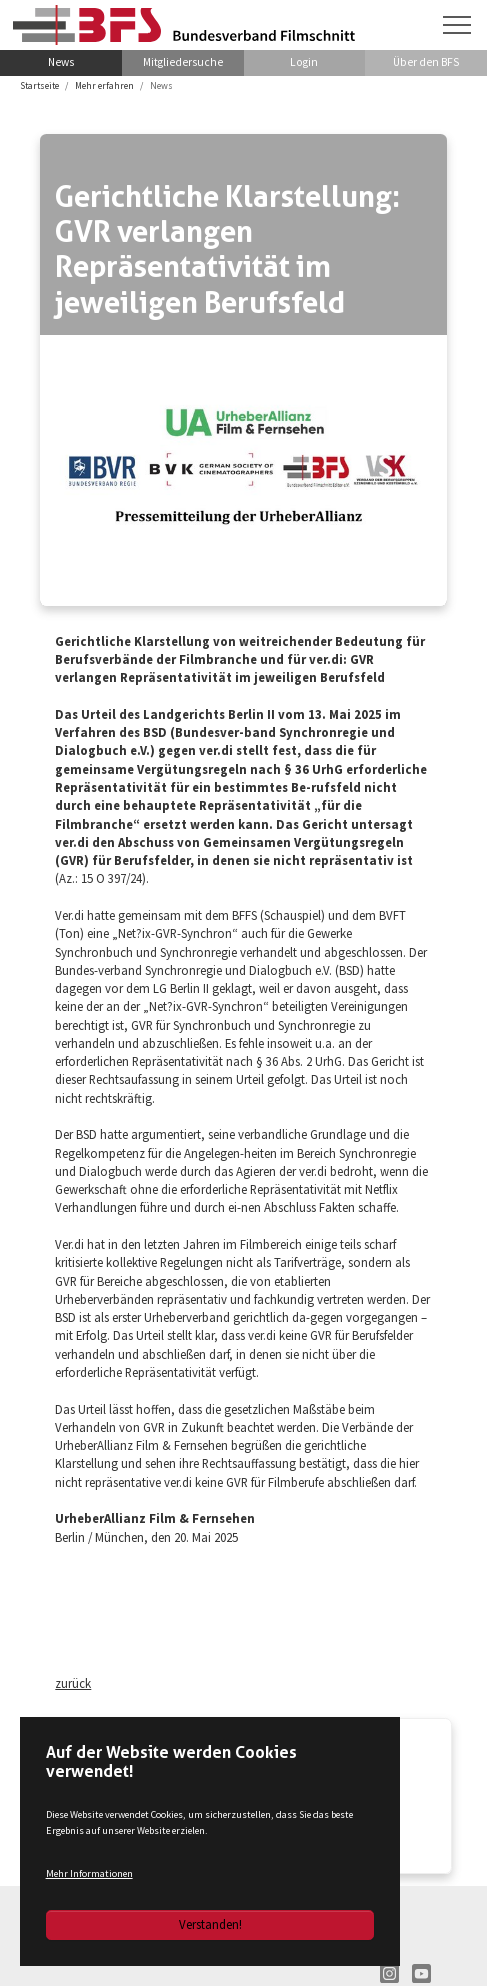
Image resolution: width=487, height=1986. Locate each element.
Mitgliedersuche (183, 62)
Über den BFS (426, 62)
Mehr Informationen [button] (89, 1873)
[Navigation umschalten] (457, 25)
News (61, 62)
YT (421, 1973)
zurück (73, 1683)
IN (389, 1973)
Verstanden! (210, 1924)
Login (304, 62)
